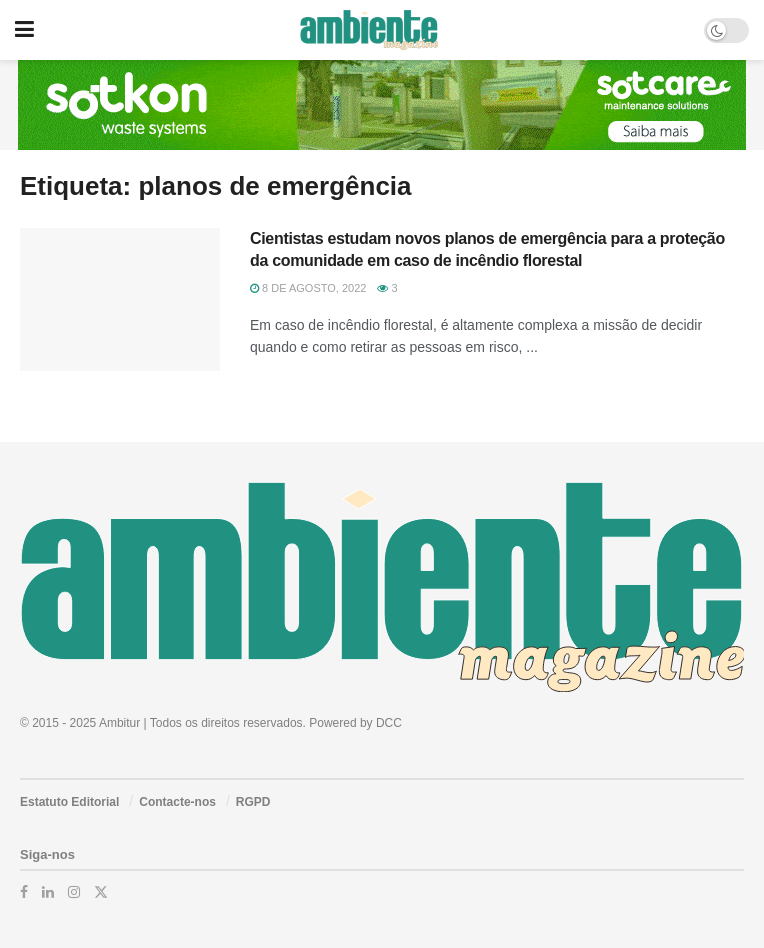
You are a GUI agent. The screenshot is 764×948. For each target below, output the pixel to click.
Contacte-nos (177, 802)
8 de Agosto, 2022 (308, 288)
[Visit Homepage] (368, 30)
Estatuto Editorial (69, 802)
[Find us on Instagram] (74, 892)
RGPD (253, 802)
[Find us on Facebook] (24, 892)
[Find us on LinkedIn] (48, 892)
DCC (389, 723)
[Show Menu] (24, 30)
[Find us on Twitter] (101, 892)
